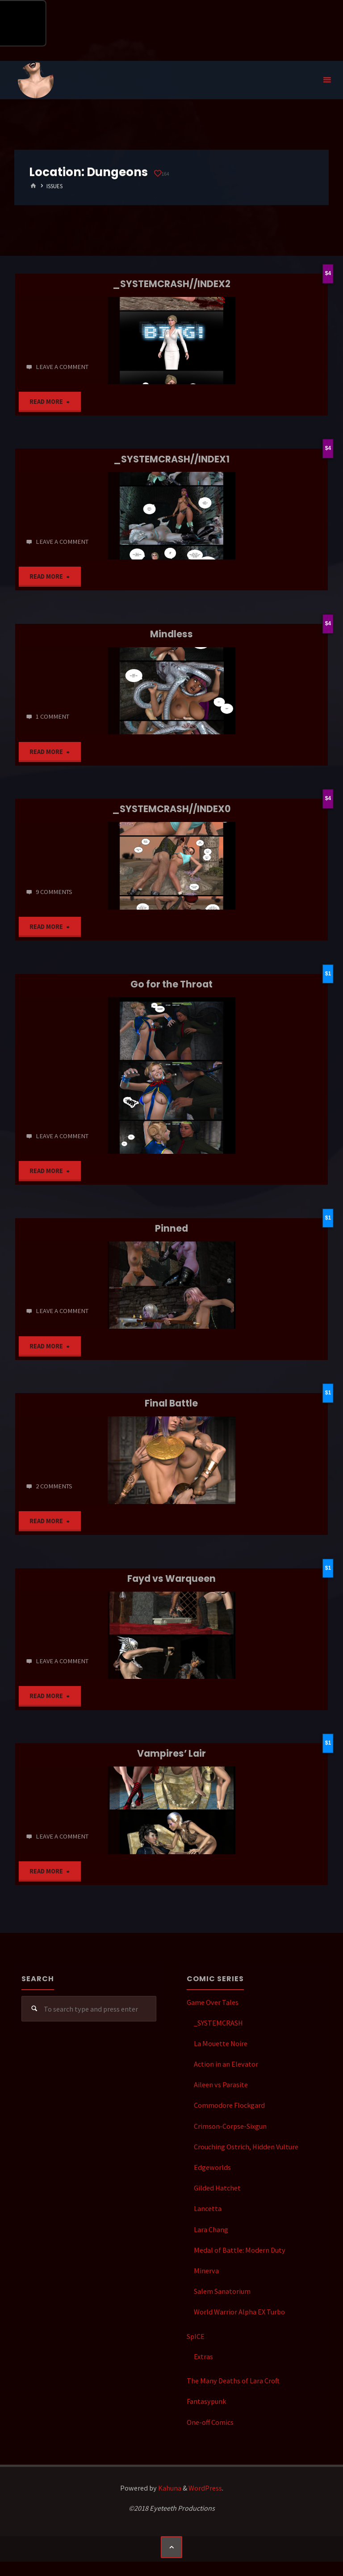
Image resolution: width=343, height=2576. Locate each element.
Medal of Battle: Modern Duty (239, 2250)
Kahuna (169, 2487)
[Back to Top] (171, 2547)
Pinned (171, 1228)
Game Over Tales (212, 2002)
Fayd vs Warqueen (171, 1578)
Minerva (206, 2270)
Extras (203, 2356)
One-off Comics (210, 2422)
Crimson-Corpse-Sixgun (230, 2126)
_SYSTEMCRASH (218, 2022)
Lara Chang (211, 2229)
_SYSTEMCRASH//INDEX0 (171, 808)
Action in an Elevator (226, 2063)
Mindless (171, 633)
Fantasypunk (206, 2401)
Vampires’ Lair (171, 1753)
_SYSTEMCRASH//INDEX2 (171, 283)
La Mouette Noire (220, 2043)
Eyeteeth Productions (36, 80)
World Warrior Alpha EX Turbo (239, 2311)
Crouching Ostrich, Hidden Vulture (246, 2146)
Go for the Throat (171, 984)
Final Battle (171, 1403)
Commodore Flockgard (229, 2105)
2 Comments (54, 1486)
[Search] (34, 2008)
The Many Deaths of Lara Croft (233, 2380)
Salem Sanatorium (222, 2291)
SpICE (196, 2336)
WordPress (205, 2487)
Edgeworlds (212, 2167)
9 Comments (54, 892)
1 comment (52, 716)
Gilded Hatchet (217, 2187)
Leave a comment (62, 367)
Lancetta (208, 2208)
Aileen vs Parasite (221, 2084)
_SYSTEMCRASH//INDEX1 (171, 459)
